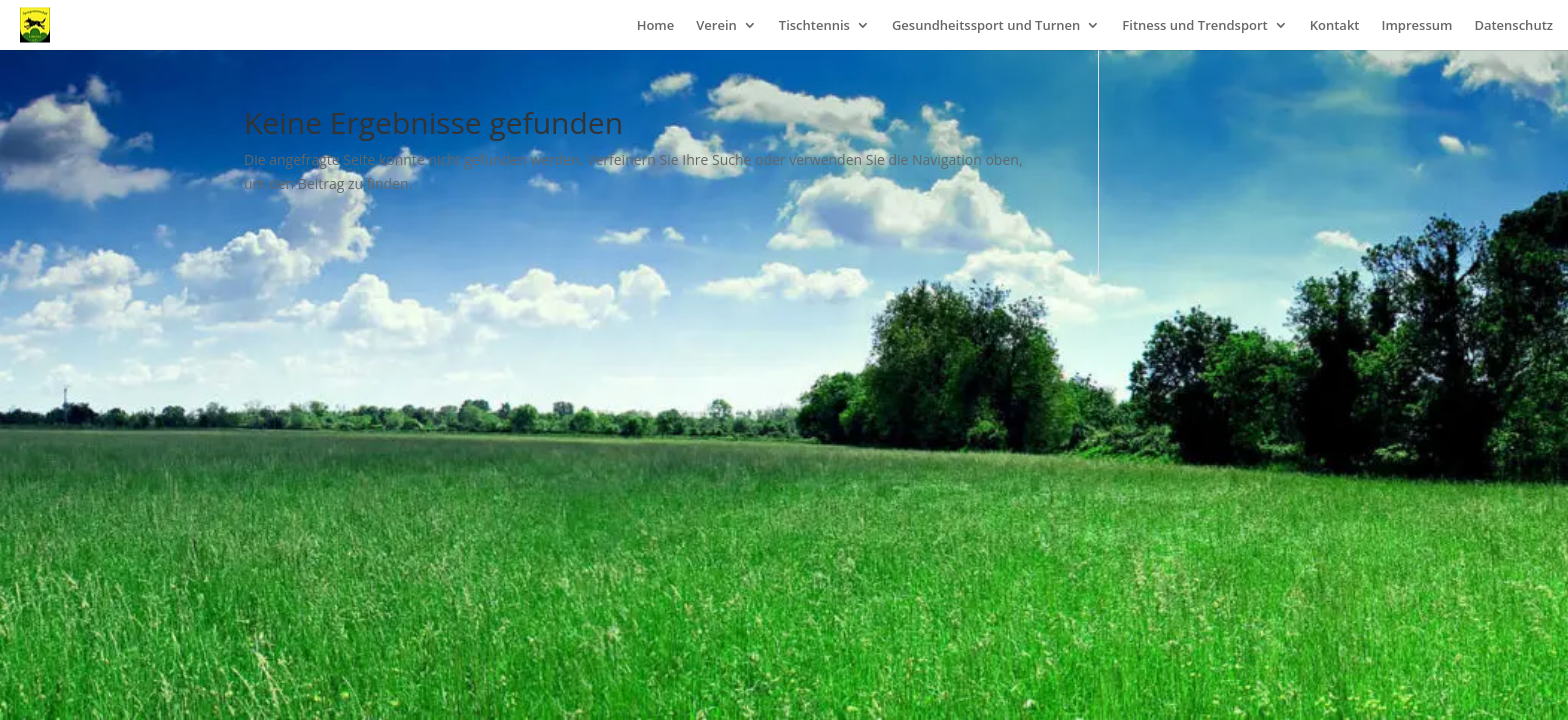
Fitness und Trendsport (1194, 26)
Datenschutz (1513, 26)
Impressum (1416, 26)
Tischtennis (814, 26)
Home (656, 26)
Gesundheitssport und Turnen (986, 26)
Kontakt (1335, 26)
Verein (716, 26)
